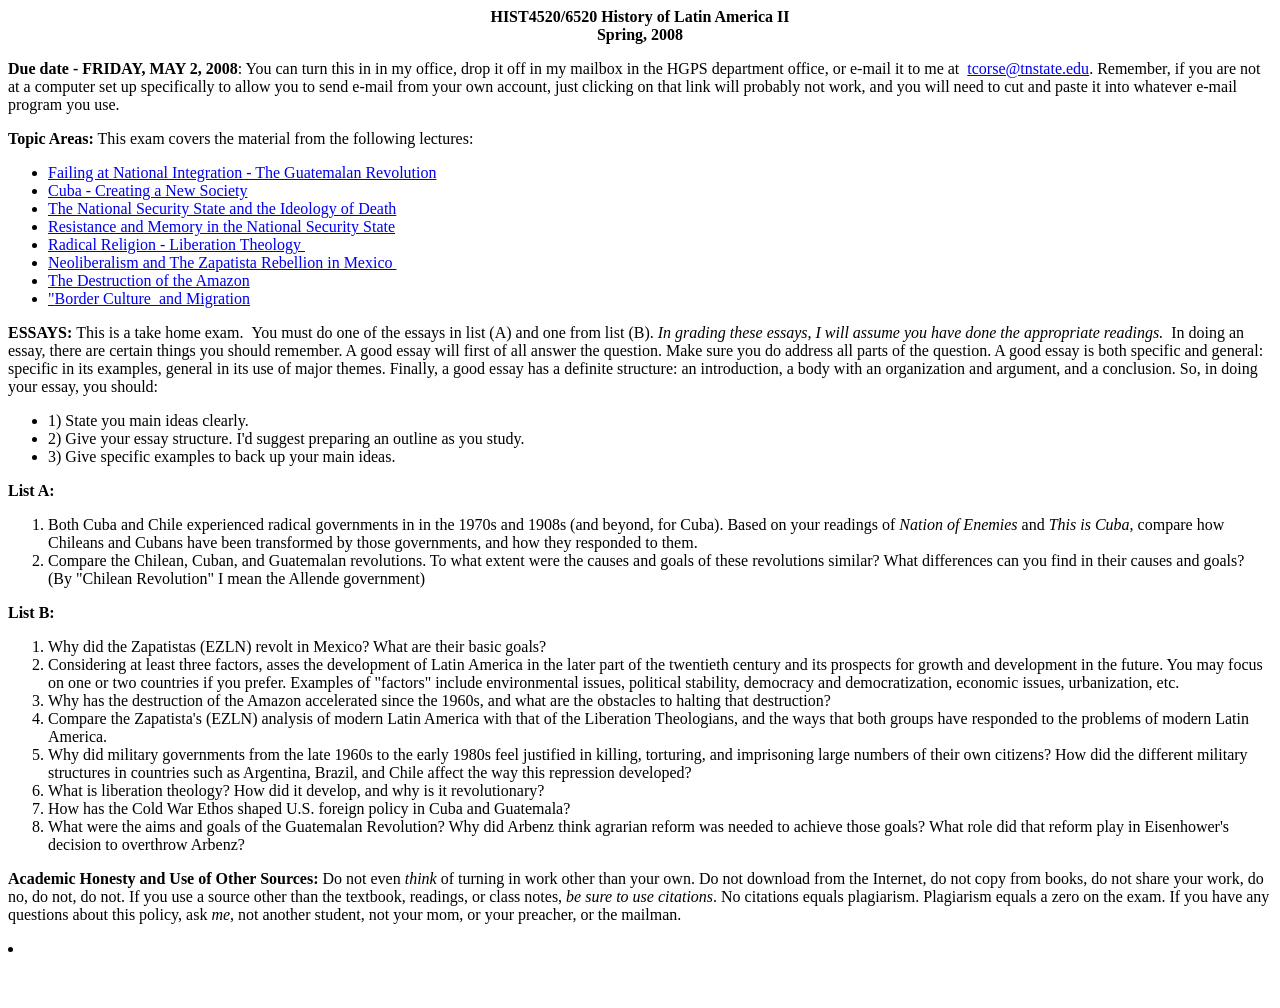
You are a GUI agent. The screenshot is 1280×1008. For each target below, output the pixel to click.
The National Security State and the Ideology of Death (222, 208)
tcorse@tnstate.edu (1028, 68)
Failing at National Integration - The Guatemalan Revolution (242, 172)
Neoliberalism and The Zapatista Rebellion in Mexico (222, 262)
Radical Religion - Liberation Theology (176, 244)
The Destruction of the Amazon (149, 280)
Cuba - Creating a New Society (148, 190)
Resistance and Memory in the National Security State (221, 226)
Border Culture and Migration (153, 298)
